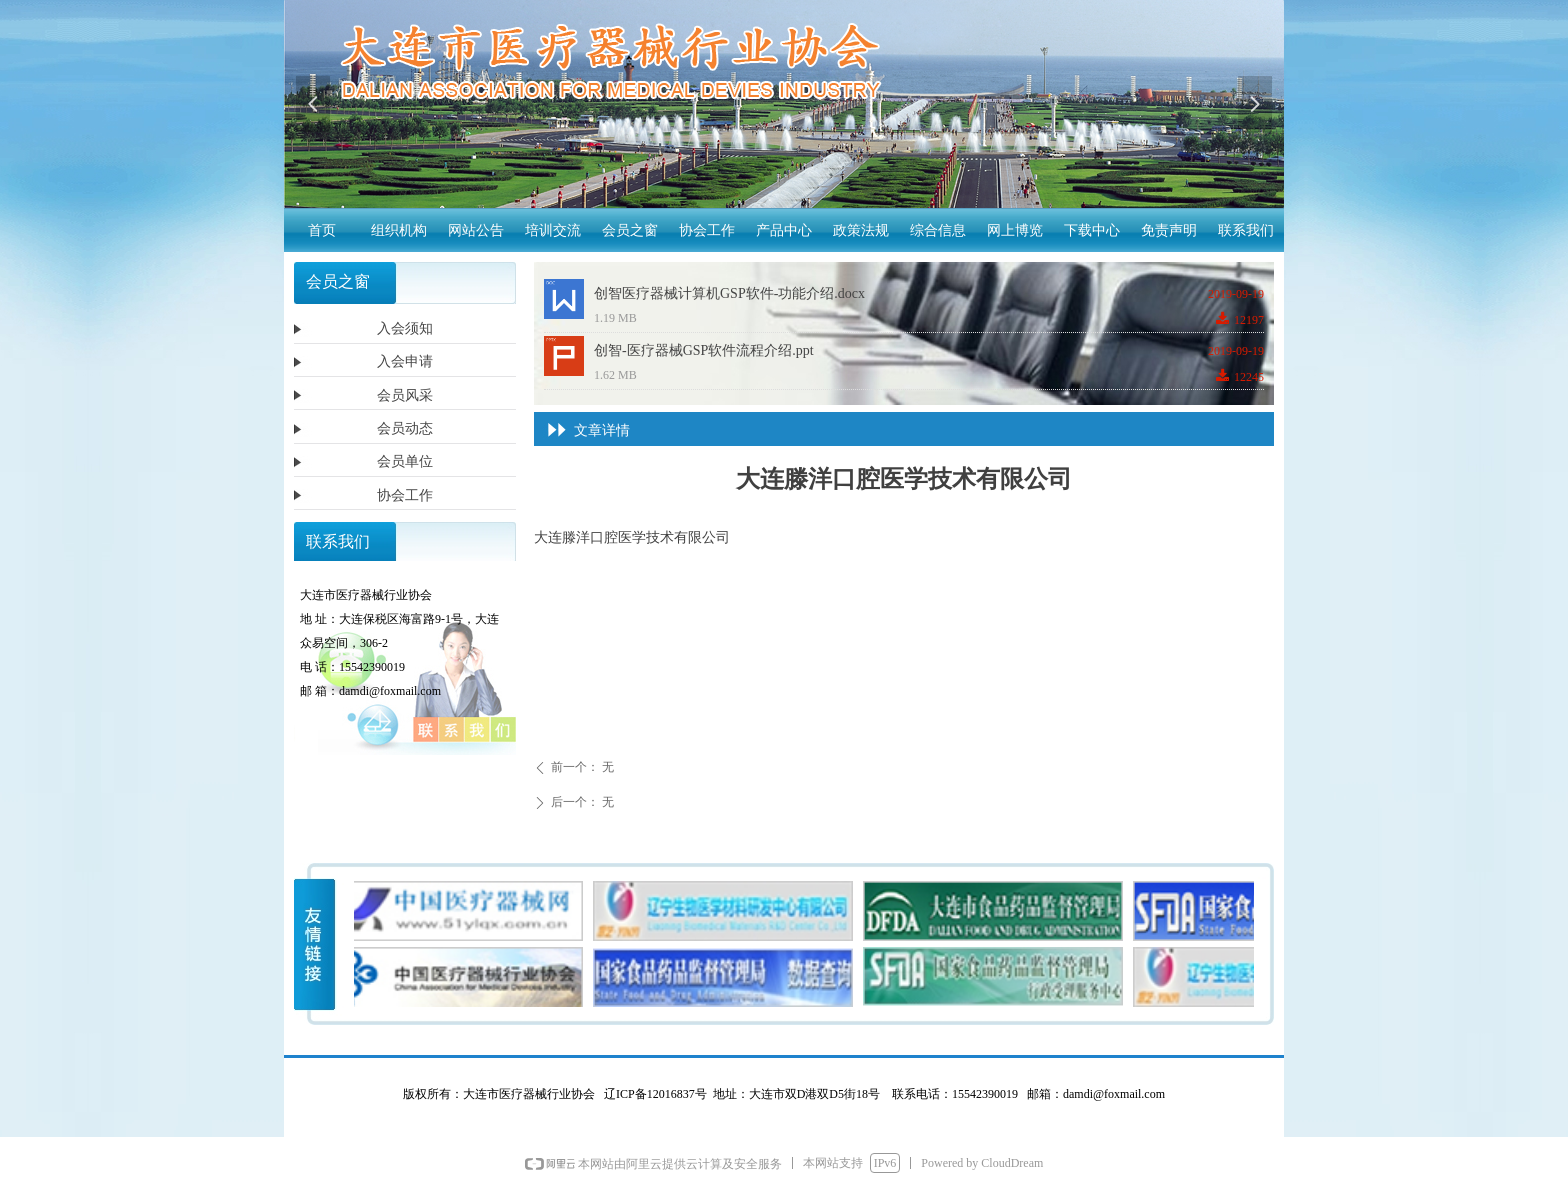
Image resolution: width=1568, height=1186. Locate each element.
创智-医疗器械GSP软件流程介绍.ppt (704, 350)
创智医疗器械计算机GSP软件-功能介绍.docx (729, 293)
